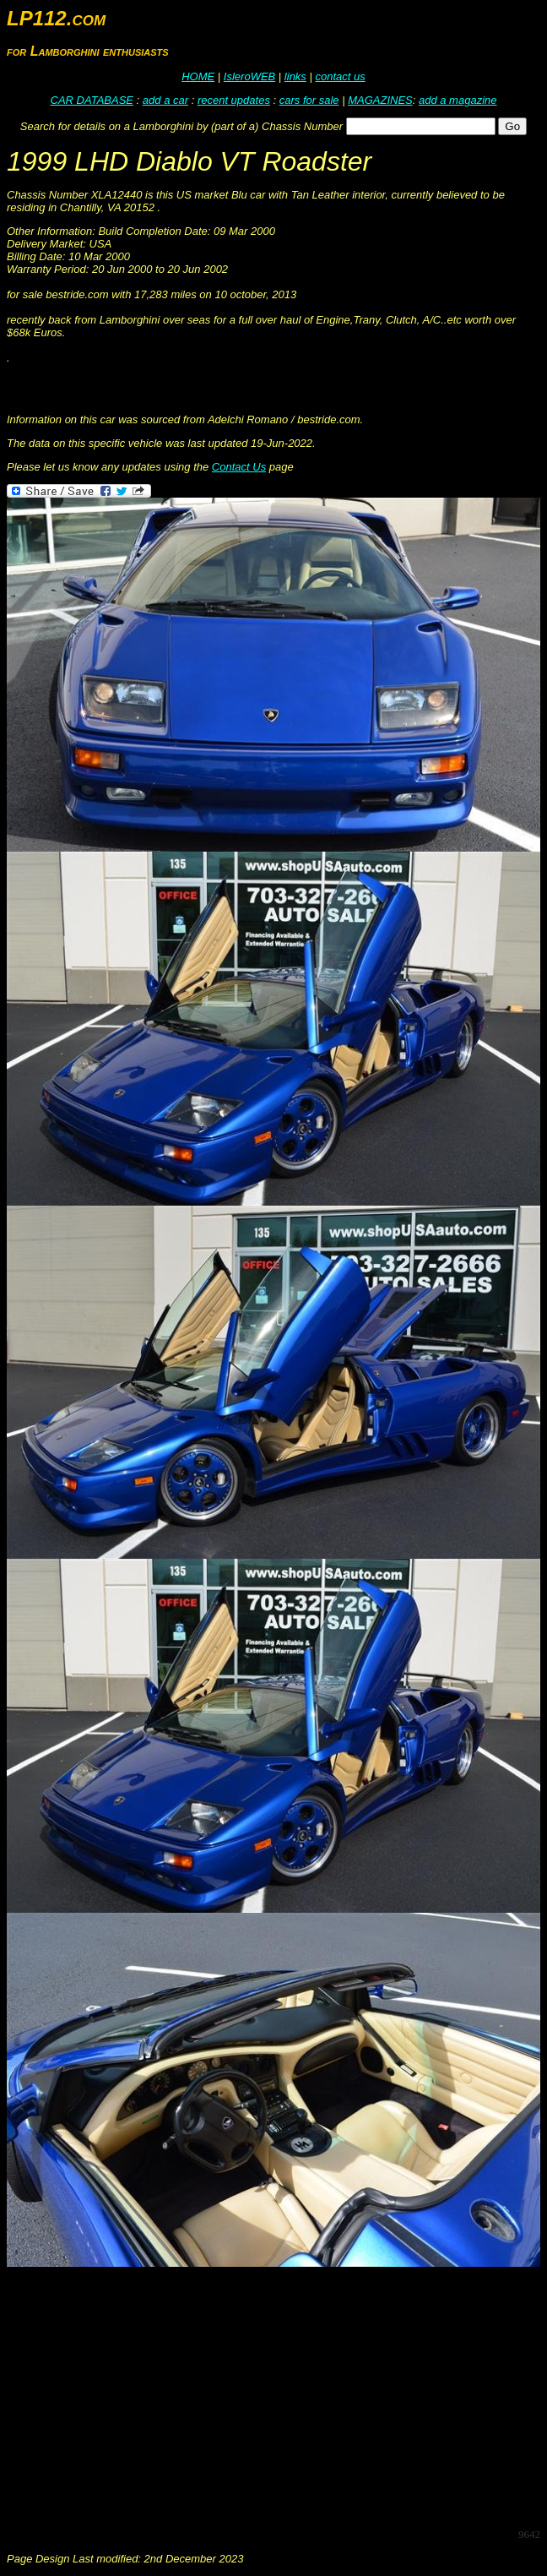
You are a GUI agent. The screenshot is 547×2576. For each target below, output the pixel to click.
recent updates (234, 100)
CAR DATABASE (92, 100)
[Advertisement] (277, 2396)
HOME (197, 76)
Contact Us (239, 466)
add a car (165, 100)
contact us (340, 76)
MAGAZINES (380, 100)
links (295, 76)
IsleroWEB (249, 76)
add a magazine (458, 100)
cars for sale (309, 100)
